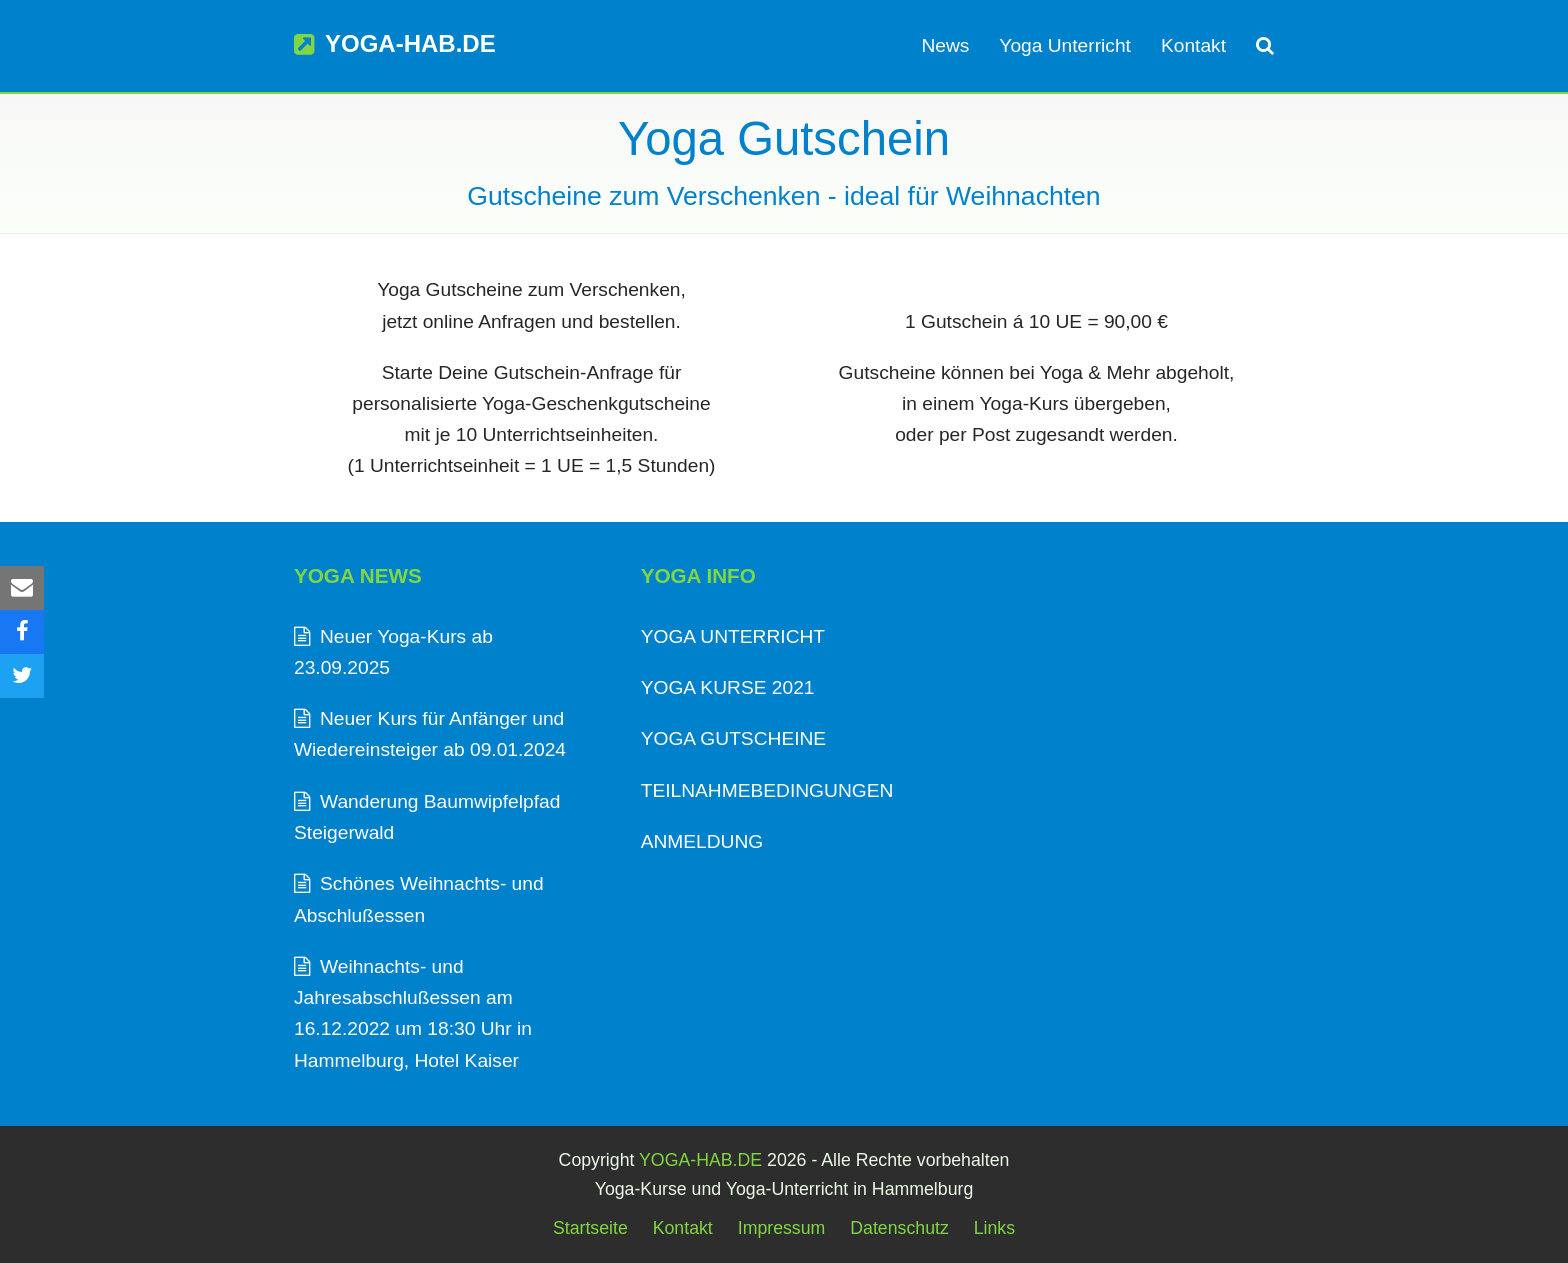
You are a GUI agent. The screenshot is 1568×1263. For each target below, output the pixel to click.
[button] (1265, 46)
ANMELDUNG (702, 841)
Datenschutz (899, 1228)
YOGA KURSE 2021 (728, 687)
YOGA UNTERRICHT (733, 636)
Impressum (782, 1228)
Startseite (590, 1228)
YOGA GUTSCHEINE (734, 738)
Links (994, 1228)
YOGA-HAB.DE (395, 43)
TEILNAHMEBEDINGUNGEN (767, 790)
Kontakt (683, 1228)
